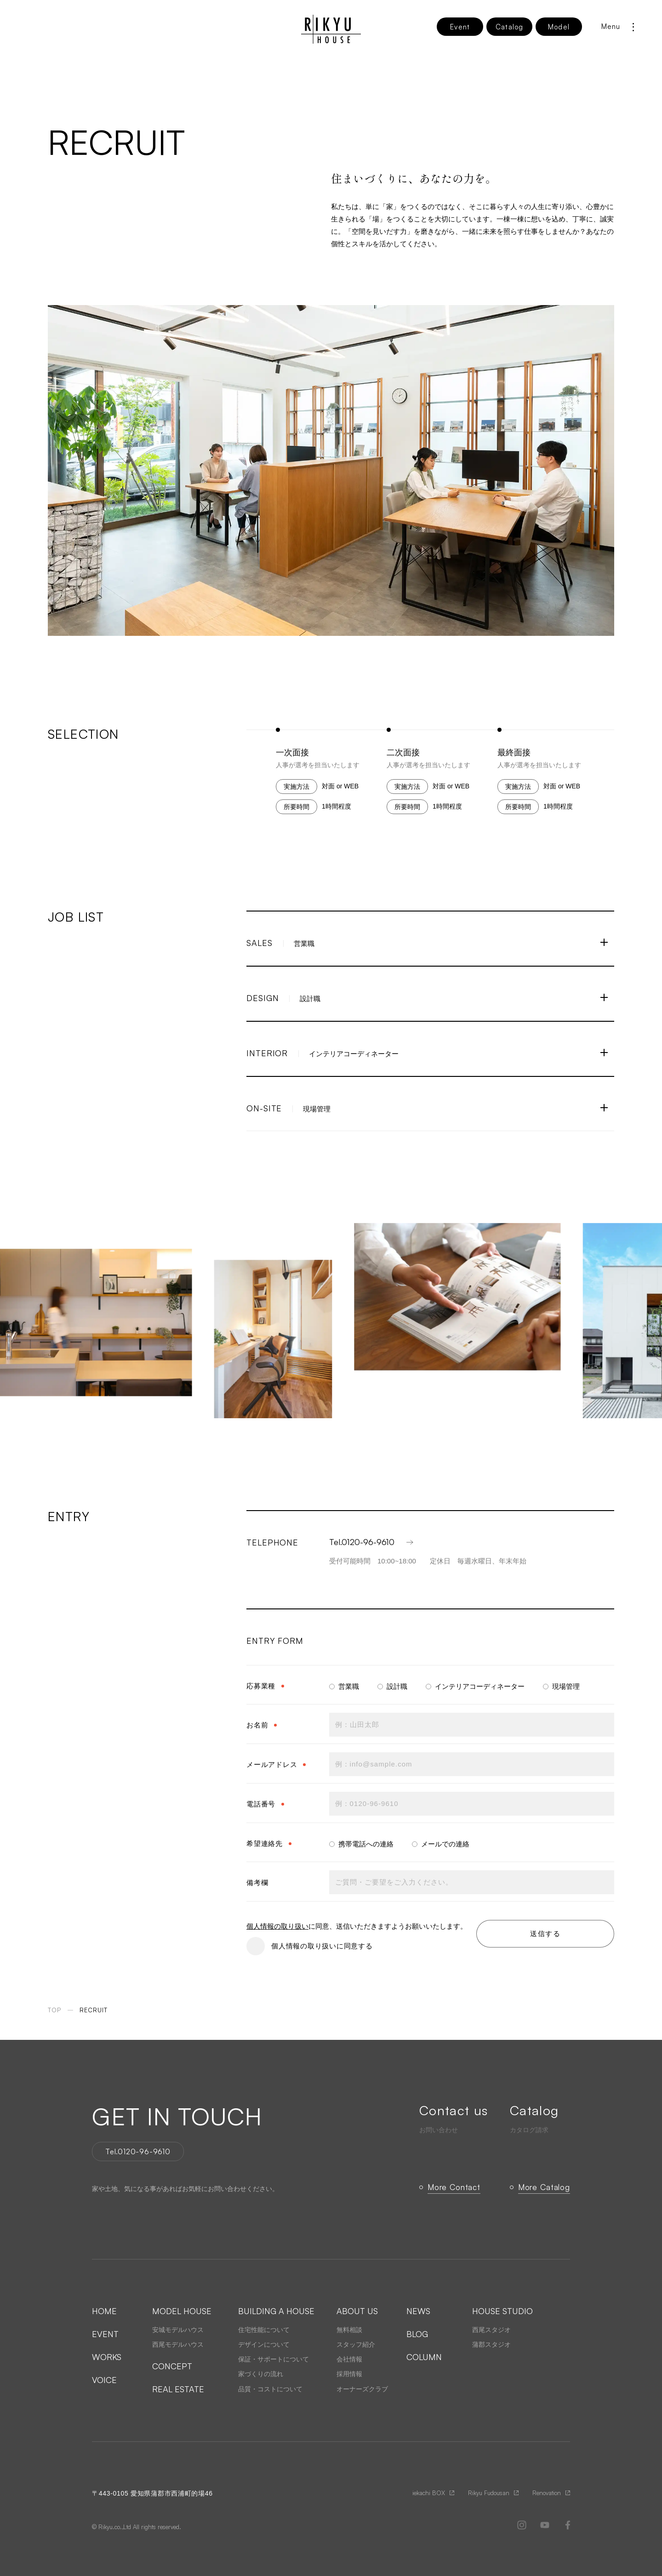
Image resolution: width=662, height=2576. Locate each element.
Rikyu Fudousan (488, 2493)
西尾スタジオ (491, 2329)
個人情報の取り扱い (277, 1926)
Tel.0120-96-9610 (372, 1542)
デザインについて (264, 2344)
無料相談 (349, 2329)
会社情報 (349, 2359)
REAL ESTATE (178, 2389)
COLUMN (424, 2357)
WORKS (106, 2357)
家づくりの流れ (260, 2374)
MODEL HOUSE (181, 2311)
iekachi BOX (428, 2493)
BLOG (417, 2334)
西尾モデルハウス (178, 2344)
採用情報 (349, 2374)
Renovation (546, 2493)
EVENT (105, 2334)
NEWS (418, 2311)
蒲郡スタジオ (491, 2344)
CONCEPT (172, 2366)
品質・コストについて (270, 2389)
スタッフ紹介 (356, 2344)
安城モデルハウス (178, 2329)
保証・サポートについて (273, 2359)
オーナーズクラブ (362, 2389)
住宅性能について (264, 2329)
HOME (104, 2311)
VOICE (104, 2380)
